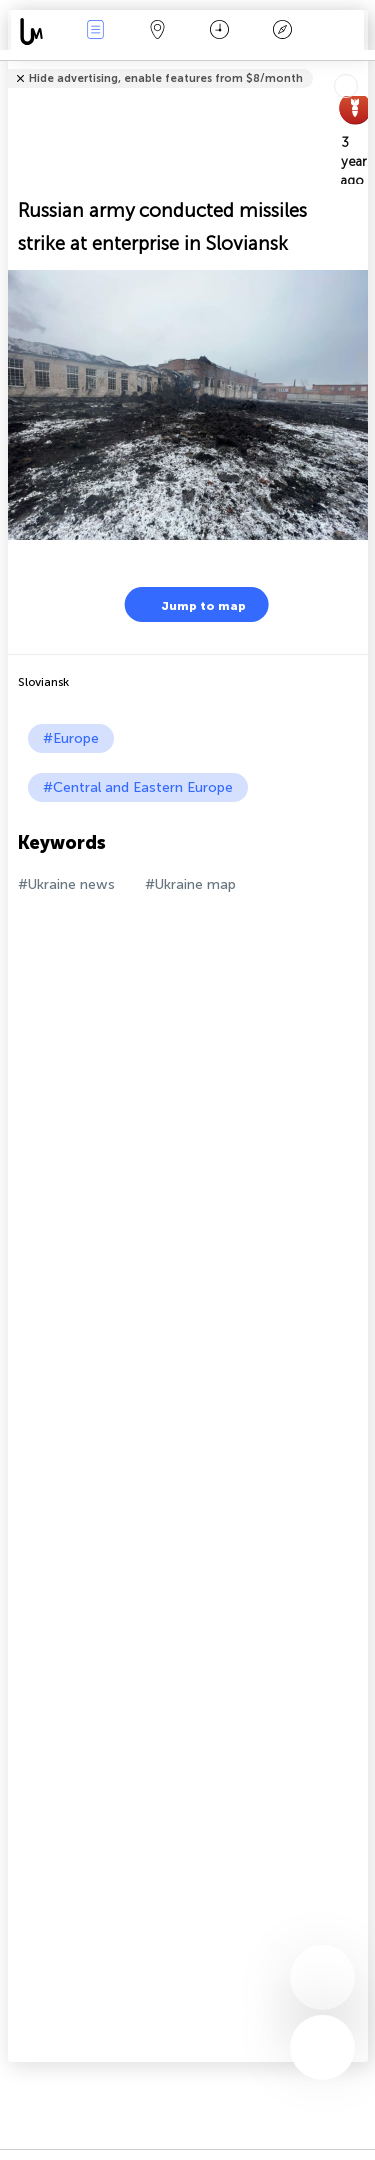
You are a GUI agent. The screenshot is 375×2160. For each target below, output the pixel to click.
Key (282, 31)
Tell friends (359, 65)
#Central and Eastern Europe (138, 787)
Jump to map (191, 604)
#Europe (71, 738)
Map (158, 31)
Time (219, 31)
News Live (95, 31)
